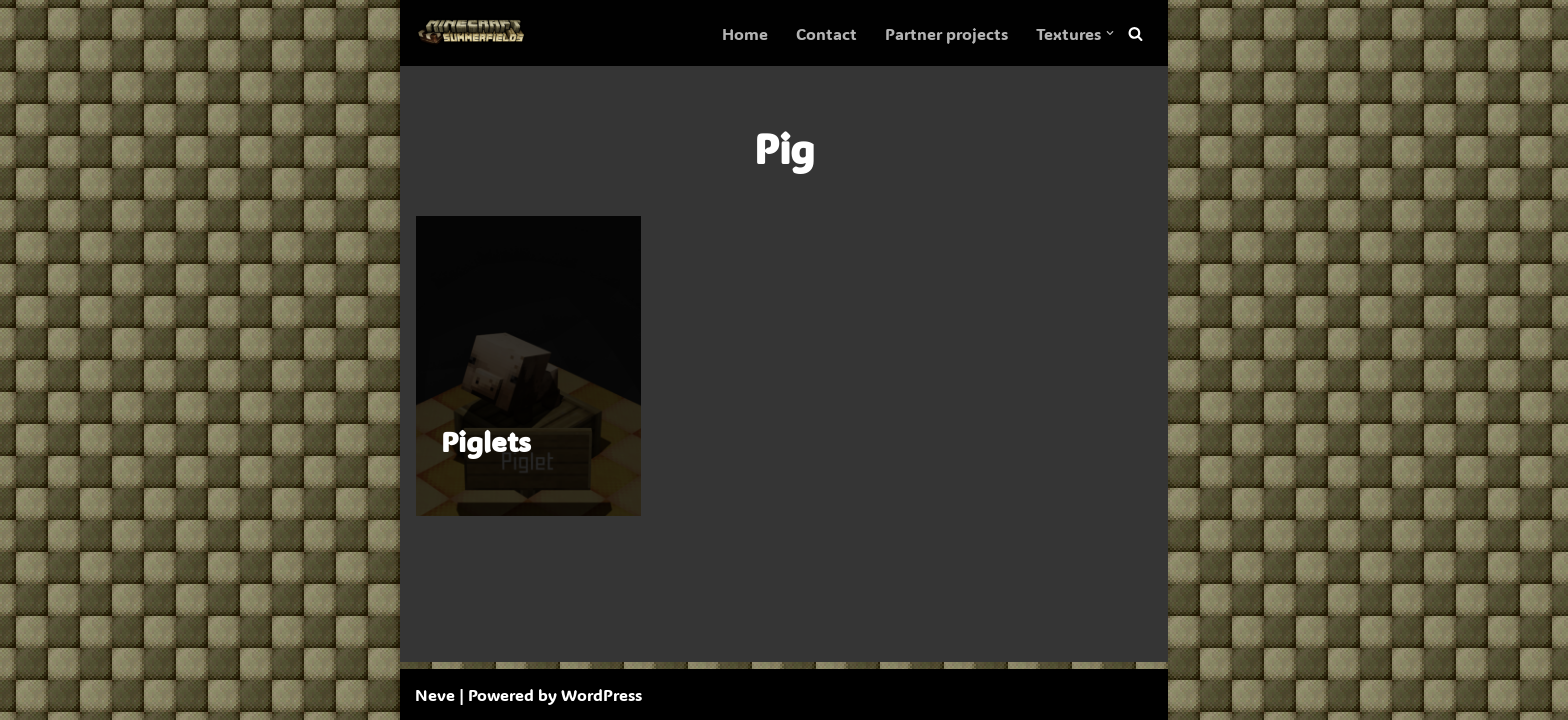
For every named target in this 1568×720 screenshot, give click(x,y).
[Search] (1135, 33)
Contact (826, 33)
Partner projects (946, 33)
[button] (1110, 33)
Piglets (486, 441)
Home (745, 33)
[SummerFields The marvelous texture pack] (475, 33)
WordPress (601, 694)
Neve (435, 694)
